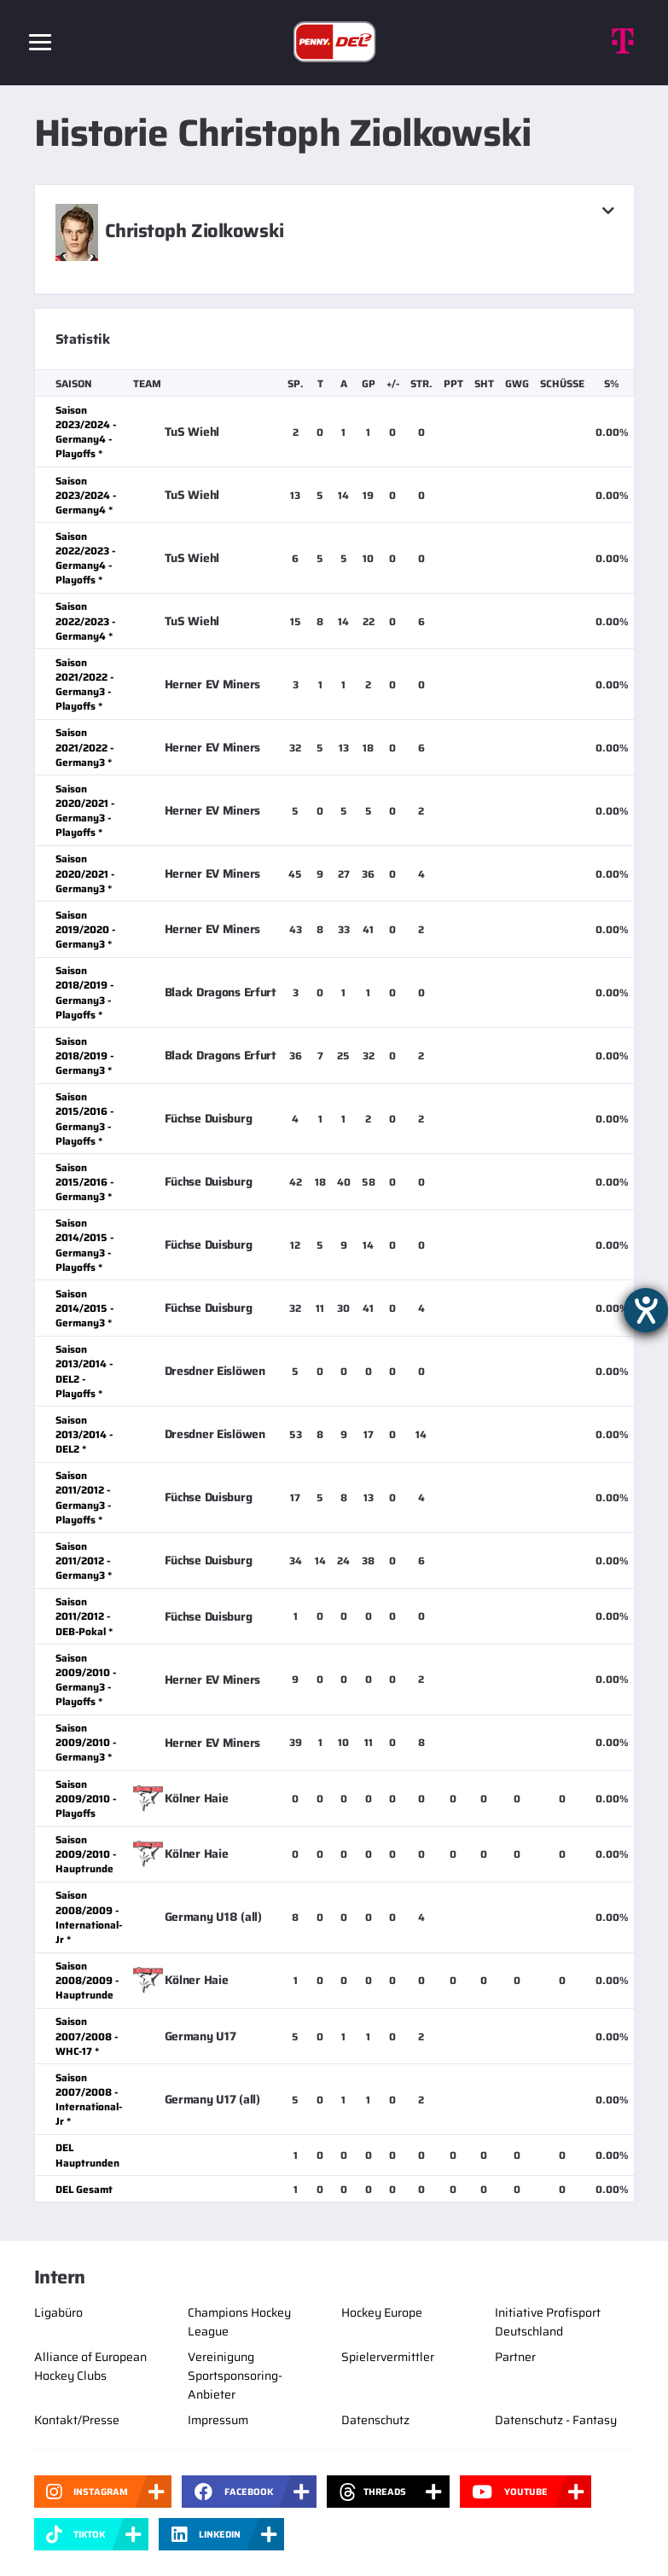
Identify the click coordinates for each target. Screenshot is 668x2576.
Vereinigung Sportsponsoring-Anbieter (235, 2375)
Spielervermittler (387, 2356)
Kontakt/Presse (76, 2420)
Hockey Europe (381, 2312)
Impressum (218, 2420)
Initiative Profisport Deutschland (548, 2322)
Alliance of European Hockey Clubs (90, 2366)
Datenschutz (375, 2420)
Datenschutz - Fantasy (556, 2420)
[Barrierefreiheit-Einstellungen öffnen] (646, 1310)
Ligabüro (58, 2312)
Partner (515, 2356)
